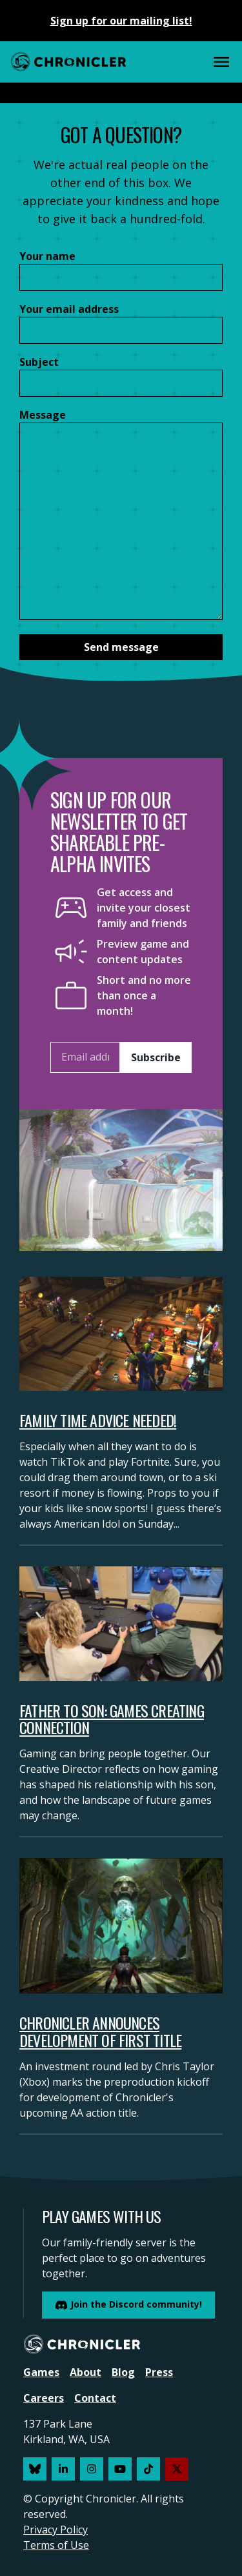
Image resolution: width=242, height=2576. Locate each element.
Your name (47, 256)
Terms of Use (56, 2545)
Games (41, 2372)
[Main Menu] (221, 62)
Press (159, 2372)
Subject (39, 362)
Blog (123, 2372)
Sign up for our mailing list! (121, 21)
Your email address (69, 309)
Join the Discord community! (128, 2304)
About (85, 2372)
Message (42, 415)
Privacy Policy (55, 2529)
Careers (43, 2398)
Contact (95, 2398)
